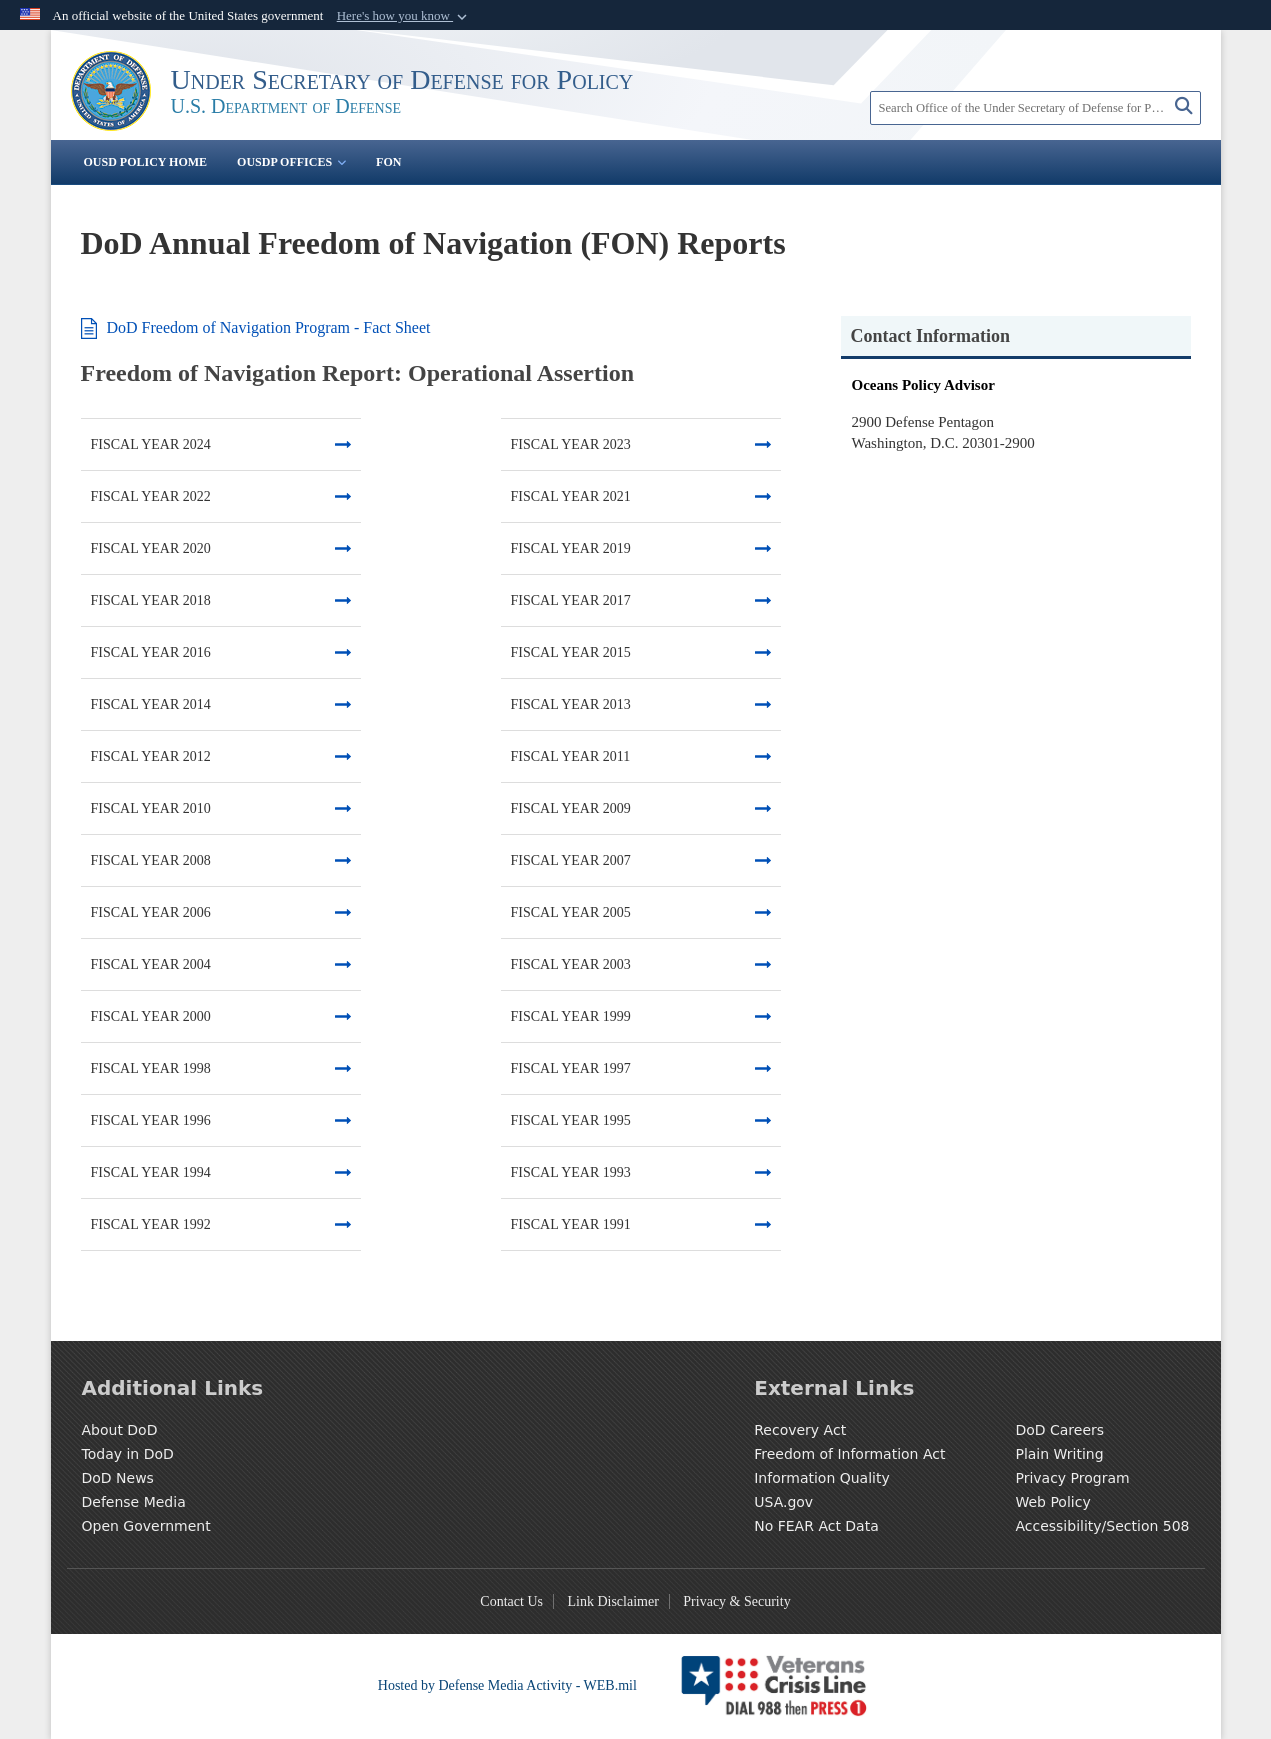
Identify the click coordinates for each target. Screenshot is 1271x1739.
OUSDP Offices (291, 162)
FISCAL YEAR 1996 (151, 1120)
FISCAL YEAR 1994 (151, 1172)
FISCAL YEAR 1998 (151, 1068)
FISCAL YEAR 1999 (571, 1016)
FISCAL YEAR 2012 (151, 756)
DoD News (118, 1478)
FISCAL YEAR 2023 (571, 444)
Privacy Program (1072, 1478)
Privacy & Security (736, 1601)
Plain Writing (1059, 1454)
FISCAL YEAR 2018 (151, 600)
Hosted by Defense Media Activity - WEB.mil (507, 1685)
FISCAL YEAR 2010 (151, 808)
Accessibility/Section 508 (1102, 1526)
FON (388, 162)
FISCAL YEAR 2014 (151, 704)
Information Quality (822, 1478)
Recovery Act (800, 1430)
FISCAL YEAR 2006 (151, 912)
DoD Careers (1059, 1430)
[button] (404, 16)
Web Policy (1052, 1502)
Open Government (146, 1526)
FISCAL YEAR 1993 (571, 1172)
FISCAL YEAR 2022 (151, 496)
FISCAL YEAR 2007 (571, 860)
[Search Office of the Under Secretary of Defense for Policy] (1035, 108)
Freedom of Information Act (849, 1454)
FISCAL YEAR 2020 (151, 548)
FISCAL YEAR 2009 (571, 808)
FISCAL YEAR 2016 (151, 652)
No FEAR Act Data (816, 1526)
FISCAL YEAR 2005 (571, 912)
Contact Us (511, 1601)
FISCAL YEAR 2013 (571, 704)
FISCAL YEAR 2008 (151, 860)
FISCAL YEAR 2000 (151, 1016)
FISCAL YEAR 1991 (571, 1224)
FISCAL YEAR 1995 (571, 1120)
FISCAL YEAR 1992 (151, 1224)
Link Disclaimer (612, 1601)
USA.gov (783, 1502)
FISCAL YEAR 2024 (151, 444)
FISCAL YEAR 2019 (571, 548)
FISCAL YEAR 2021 (571, 496)
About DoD (120, 1430)
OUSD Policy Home (146, 162)
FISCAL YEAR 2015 (571, 652)
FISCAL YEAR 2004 (151, 964)
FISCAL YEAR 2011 (571, 756)
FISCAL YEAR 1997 (571, 1068)
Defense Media (134, 1502)
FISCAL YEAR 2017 (571, 600)
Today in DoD (128, 1454)
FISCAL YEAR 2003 (571, 964)
